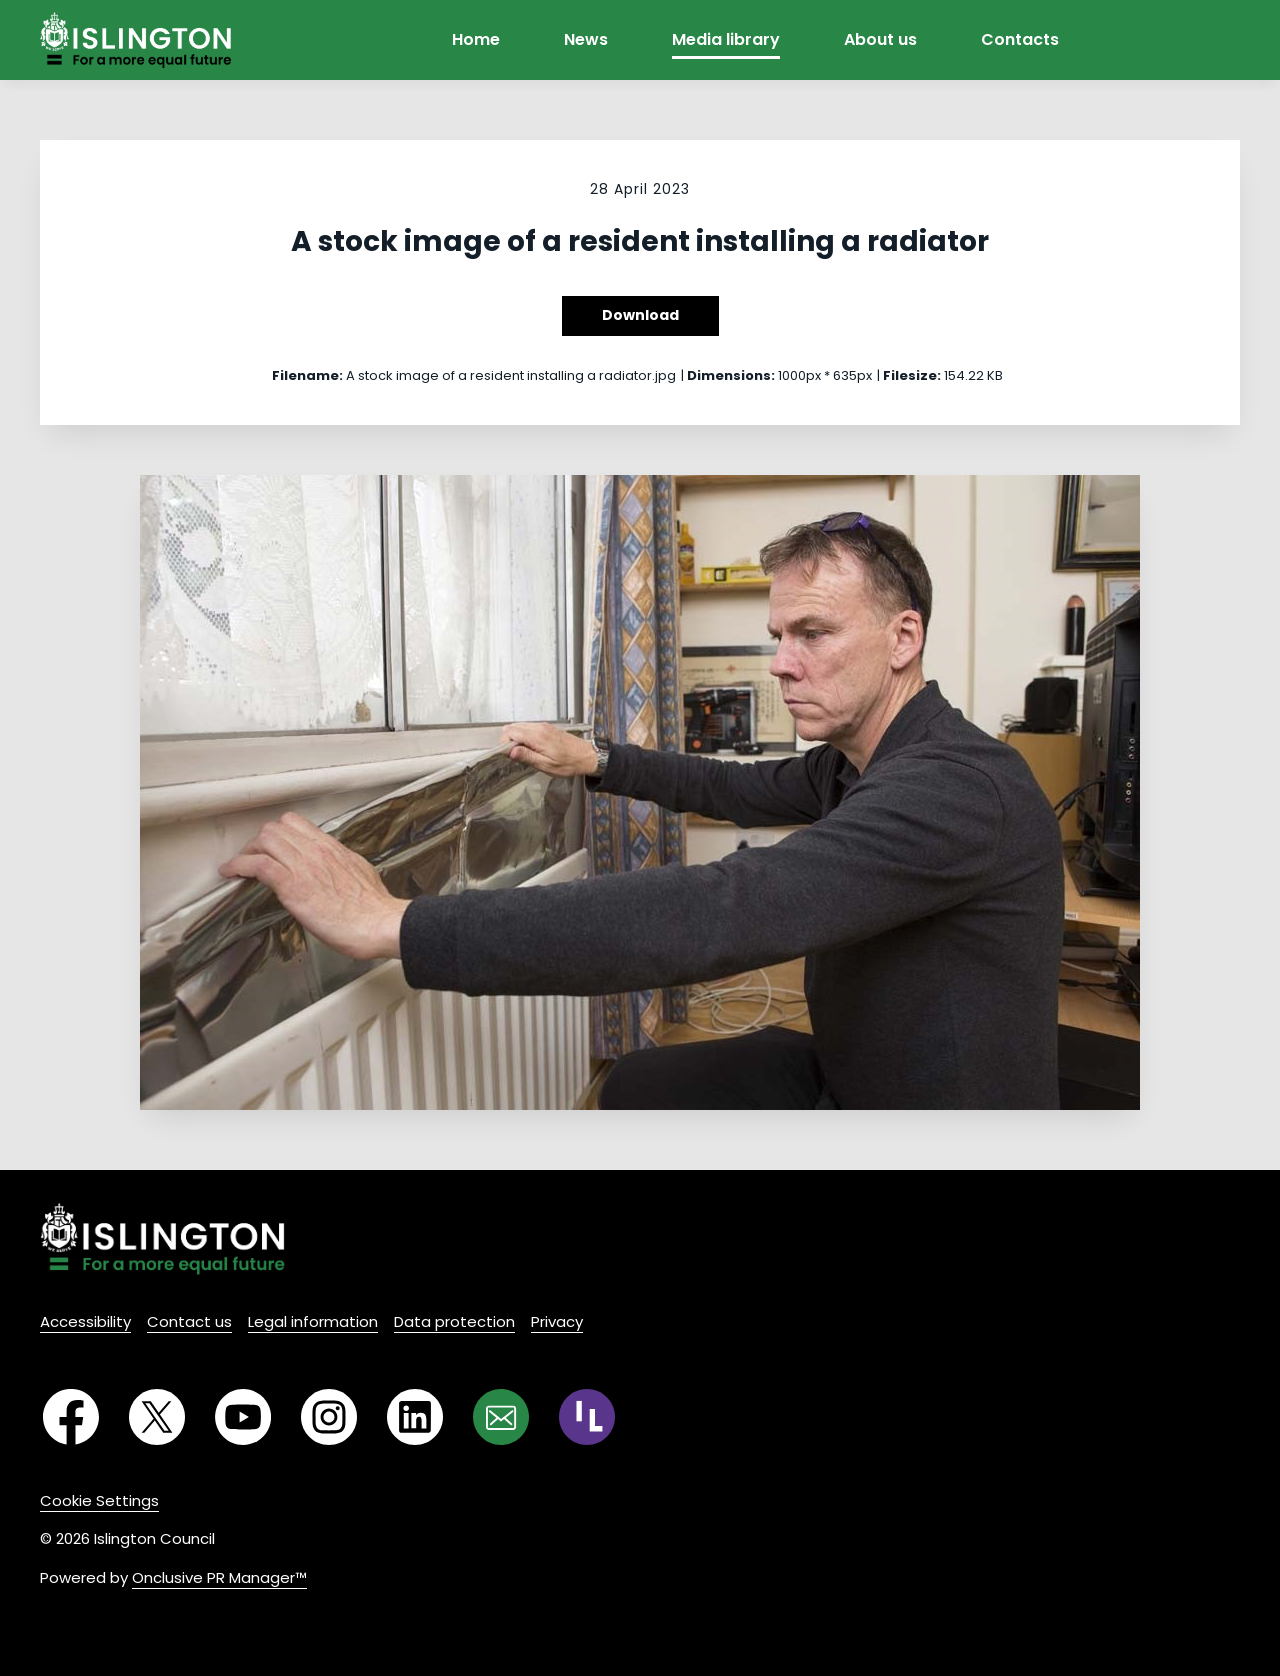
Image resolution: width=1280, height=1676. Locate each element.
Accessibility (85, 1321)
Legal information (313, 1321)
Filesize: (912, 375)
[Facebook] (71, 1417)
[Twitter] (157, 1417)
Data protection (454, 1321)
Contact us (189, 1321)
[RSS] (587, 1417)
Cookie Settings (99, 1500)
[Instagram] (329, 1417)
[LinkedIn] (415, 1417)
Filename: (307, 375)
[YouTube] (243, 1417)
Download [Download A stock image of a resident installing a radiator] (640, 315)
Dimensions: (731, 375)
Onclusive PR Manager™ (219, 1577)
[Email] (501, 1417)
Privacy (557, 1321)
